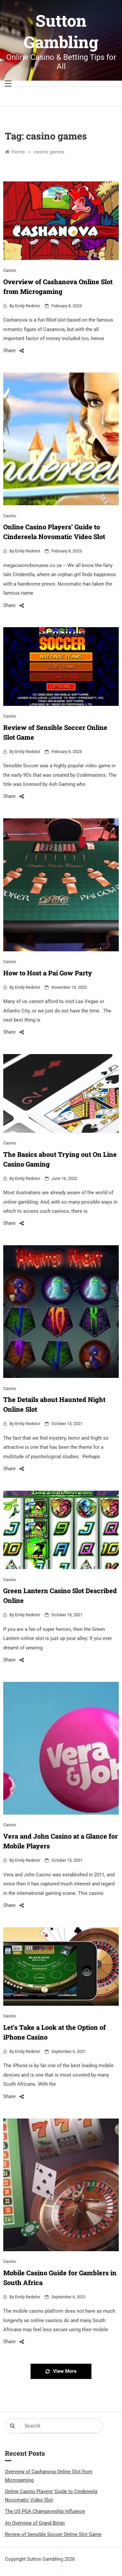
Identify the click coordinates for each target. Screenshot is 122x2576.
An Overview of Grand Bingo (35, 2523)
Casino (9, 270)
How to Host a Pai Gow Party (47, 973)
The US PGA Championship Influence (45, 2511)
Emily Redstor (27, 305)
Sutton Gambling (61, 31)
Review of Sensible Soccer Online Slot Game (53, 2534)
